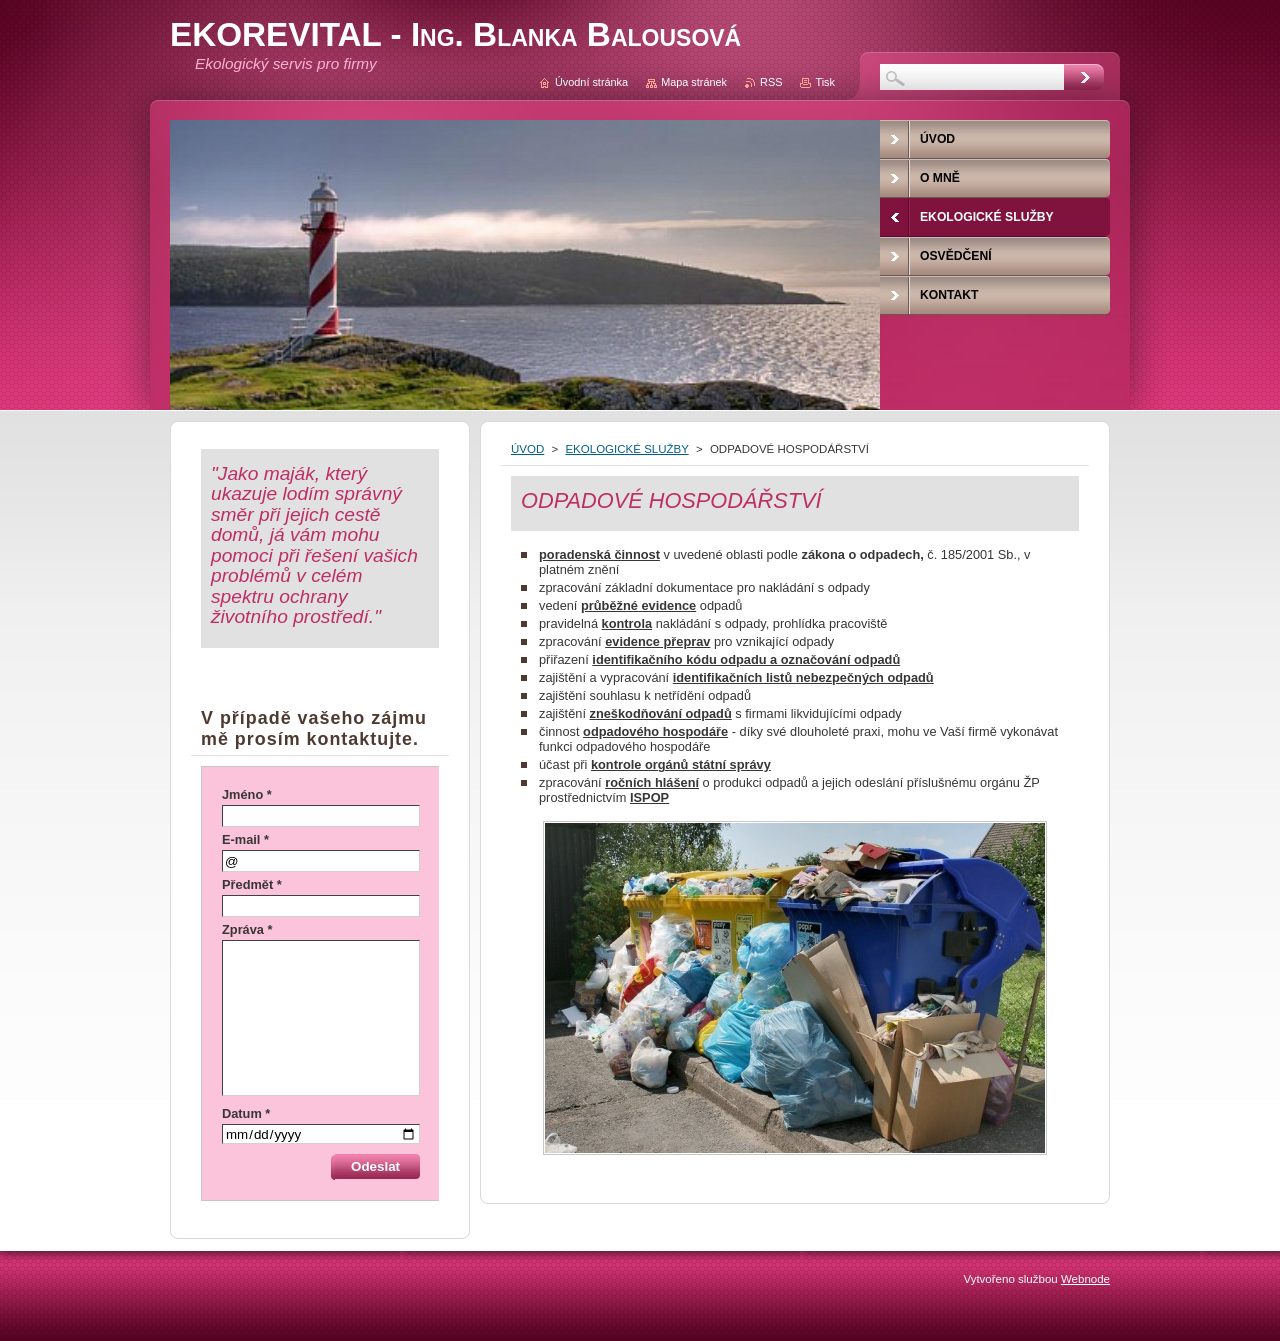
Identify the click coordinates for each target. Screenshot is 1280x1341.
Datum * (246, 1113)
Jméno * (247, 794)
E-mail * (245, 839)
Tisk (825, 82)
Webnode (1085, 1279)
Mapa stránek (694, 82)
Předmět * (252, 884)
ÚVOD (527, 449)
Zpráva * (247, 929)
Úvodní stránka (591, 82)
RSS (771, 82)
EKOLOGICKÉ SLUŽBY (626, 449)
